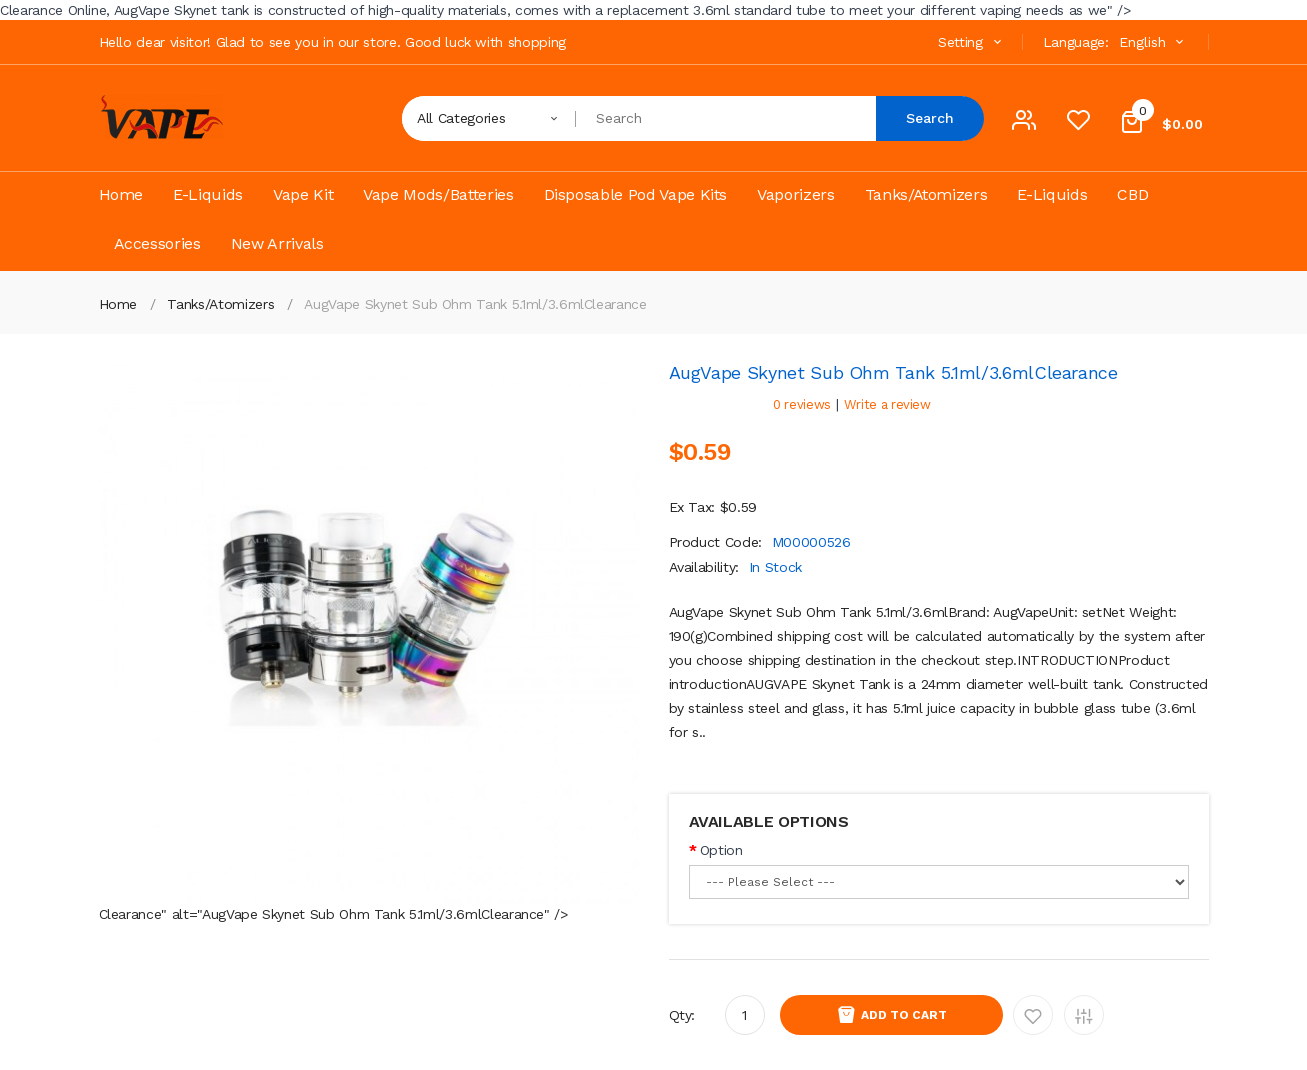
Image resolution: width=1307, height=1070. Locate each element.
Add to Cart (904, 1015)
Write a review (887, 404)
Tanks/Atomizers (220, 304)
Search (930, 118)
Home (118, 304)
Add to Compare (1084, 1015)
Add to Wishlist (1033, 1015)
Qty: (682, 1015)
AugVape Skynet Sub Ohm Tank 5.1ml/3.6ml (475, 304)
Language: (1076, 42)
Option (721, 850)
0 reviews (802, 404)
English (1154, 42)
